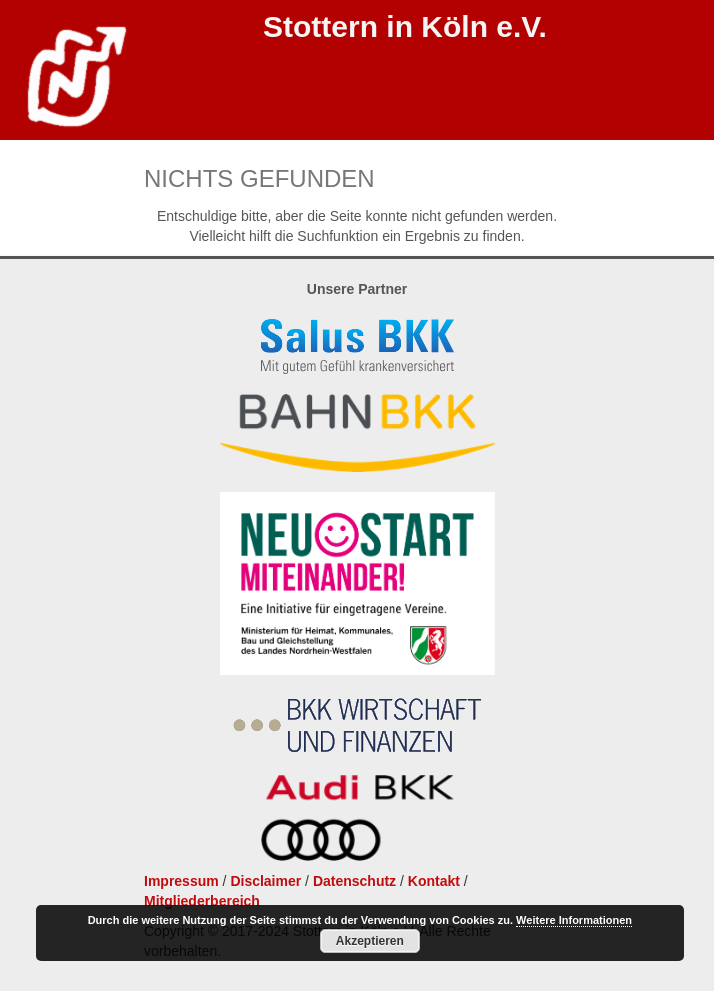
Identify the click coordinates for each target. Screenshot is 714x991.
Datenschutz (354, 881)
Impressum (181, 881)
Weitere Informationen (574, 920)
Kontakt (434, 881)
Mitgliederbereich (202, 901)
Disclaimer (265, 881)
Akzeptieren (370, 941)
